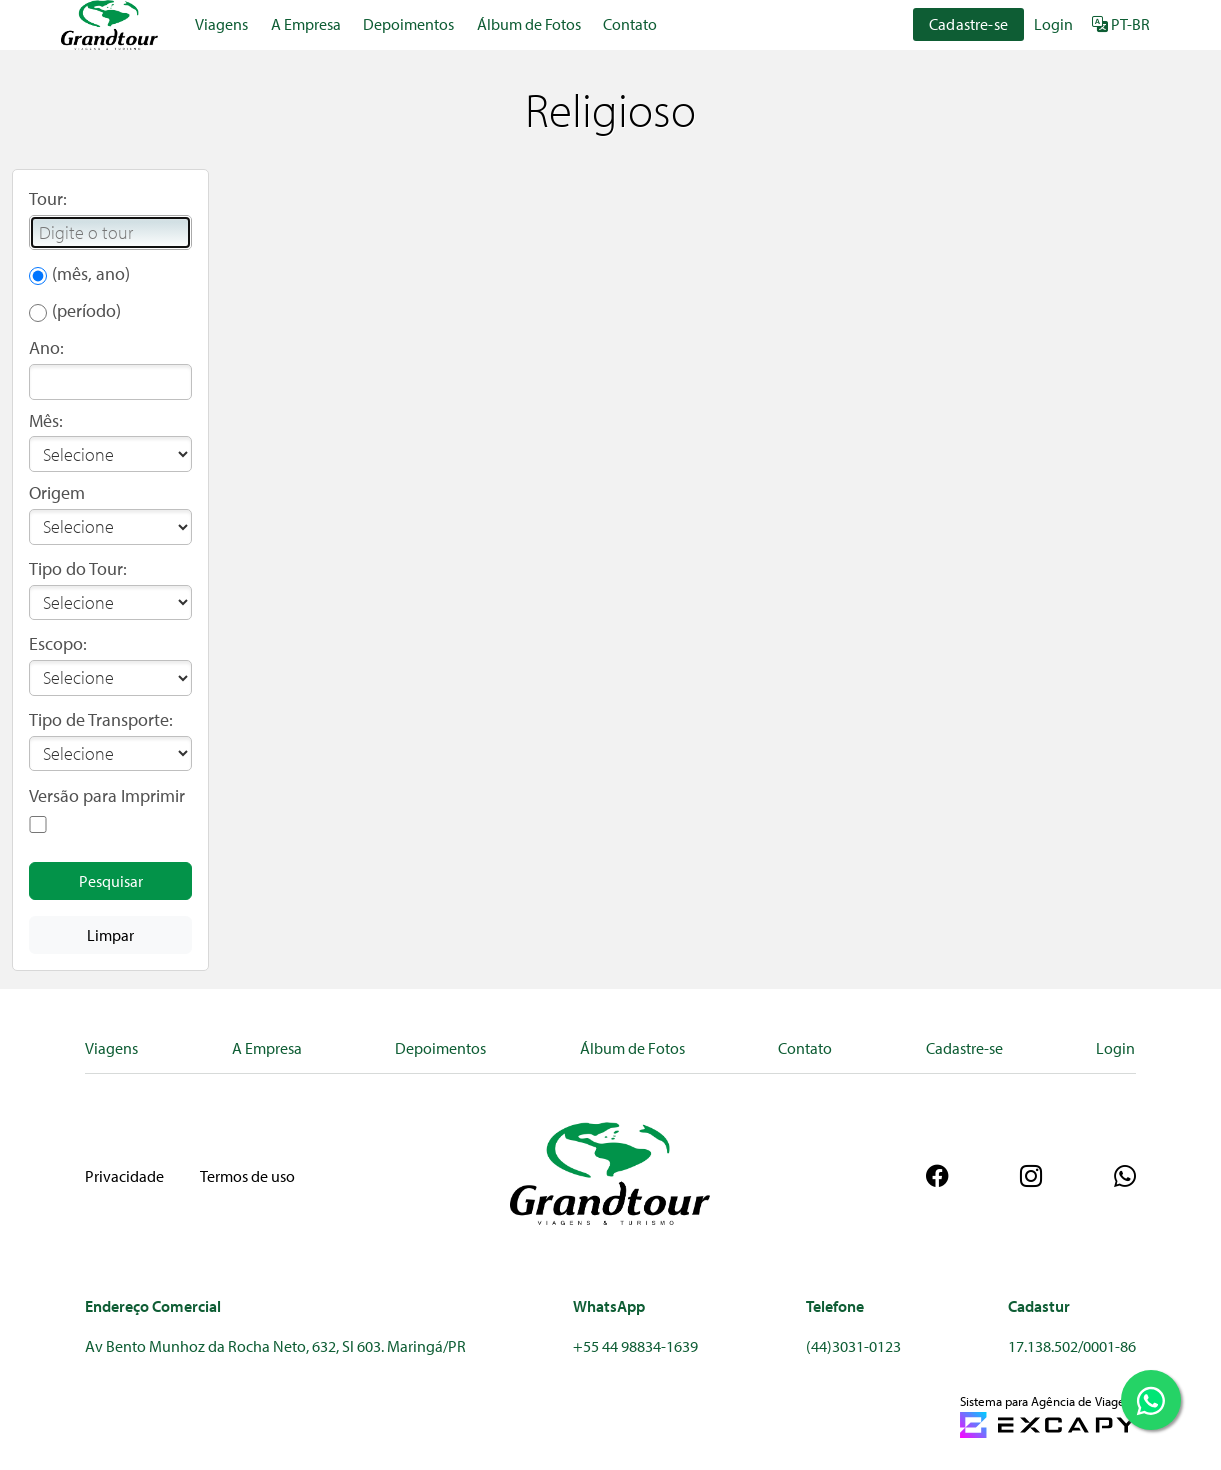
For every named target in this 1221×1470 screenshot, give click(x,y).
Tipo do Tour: (78, 568)
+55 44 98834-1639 (635, 1346)
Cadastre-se (968, 24)
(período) (86, 310)
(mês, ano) (91, 273)
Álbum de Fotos (529, 24)
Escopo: (58, 643)
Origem (57, 492)
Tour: (48, 198)
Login (1053, 24)
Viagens (221, 24)
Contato (630, 24)
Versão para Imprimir (107, 795)
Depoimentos (408, 24)
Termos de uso (247, 1176)
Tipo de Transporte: (101, 719)
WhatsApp (609, 1306)
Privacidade (124, 1176)
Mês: (46, 420)
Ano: (46, 347)
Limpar (110, 935)
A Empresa (306, 24)
